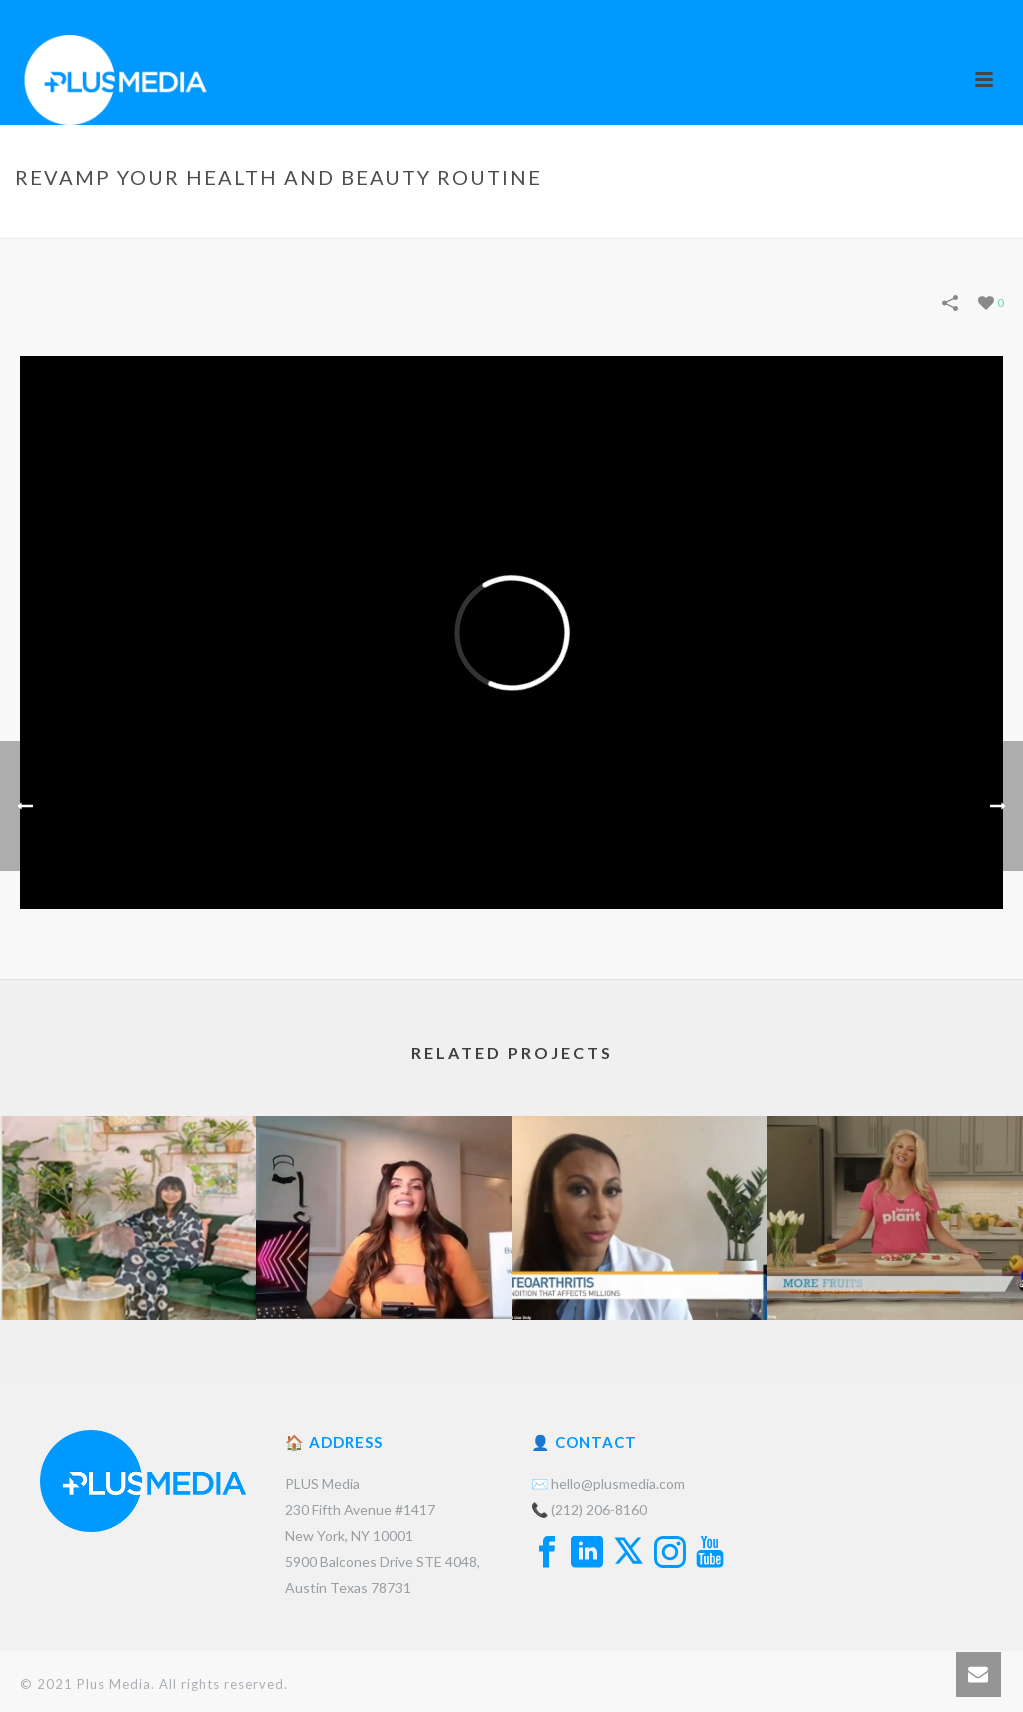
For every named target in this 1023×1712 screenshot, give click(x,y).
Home (592, 219)
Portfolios (662, 219)
